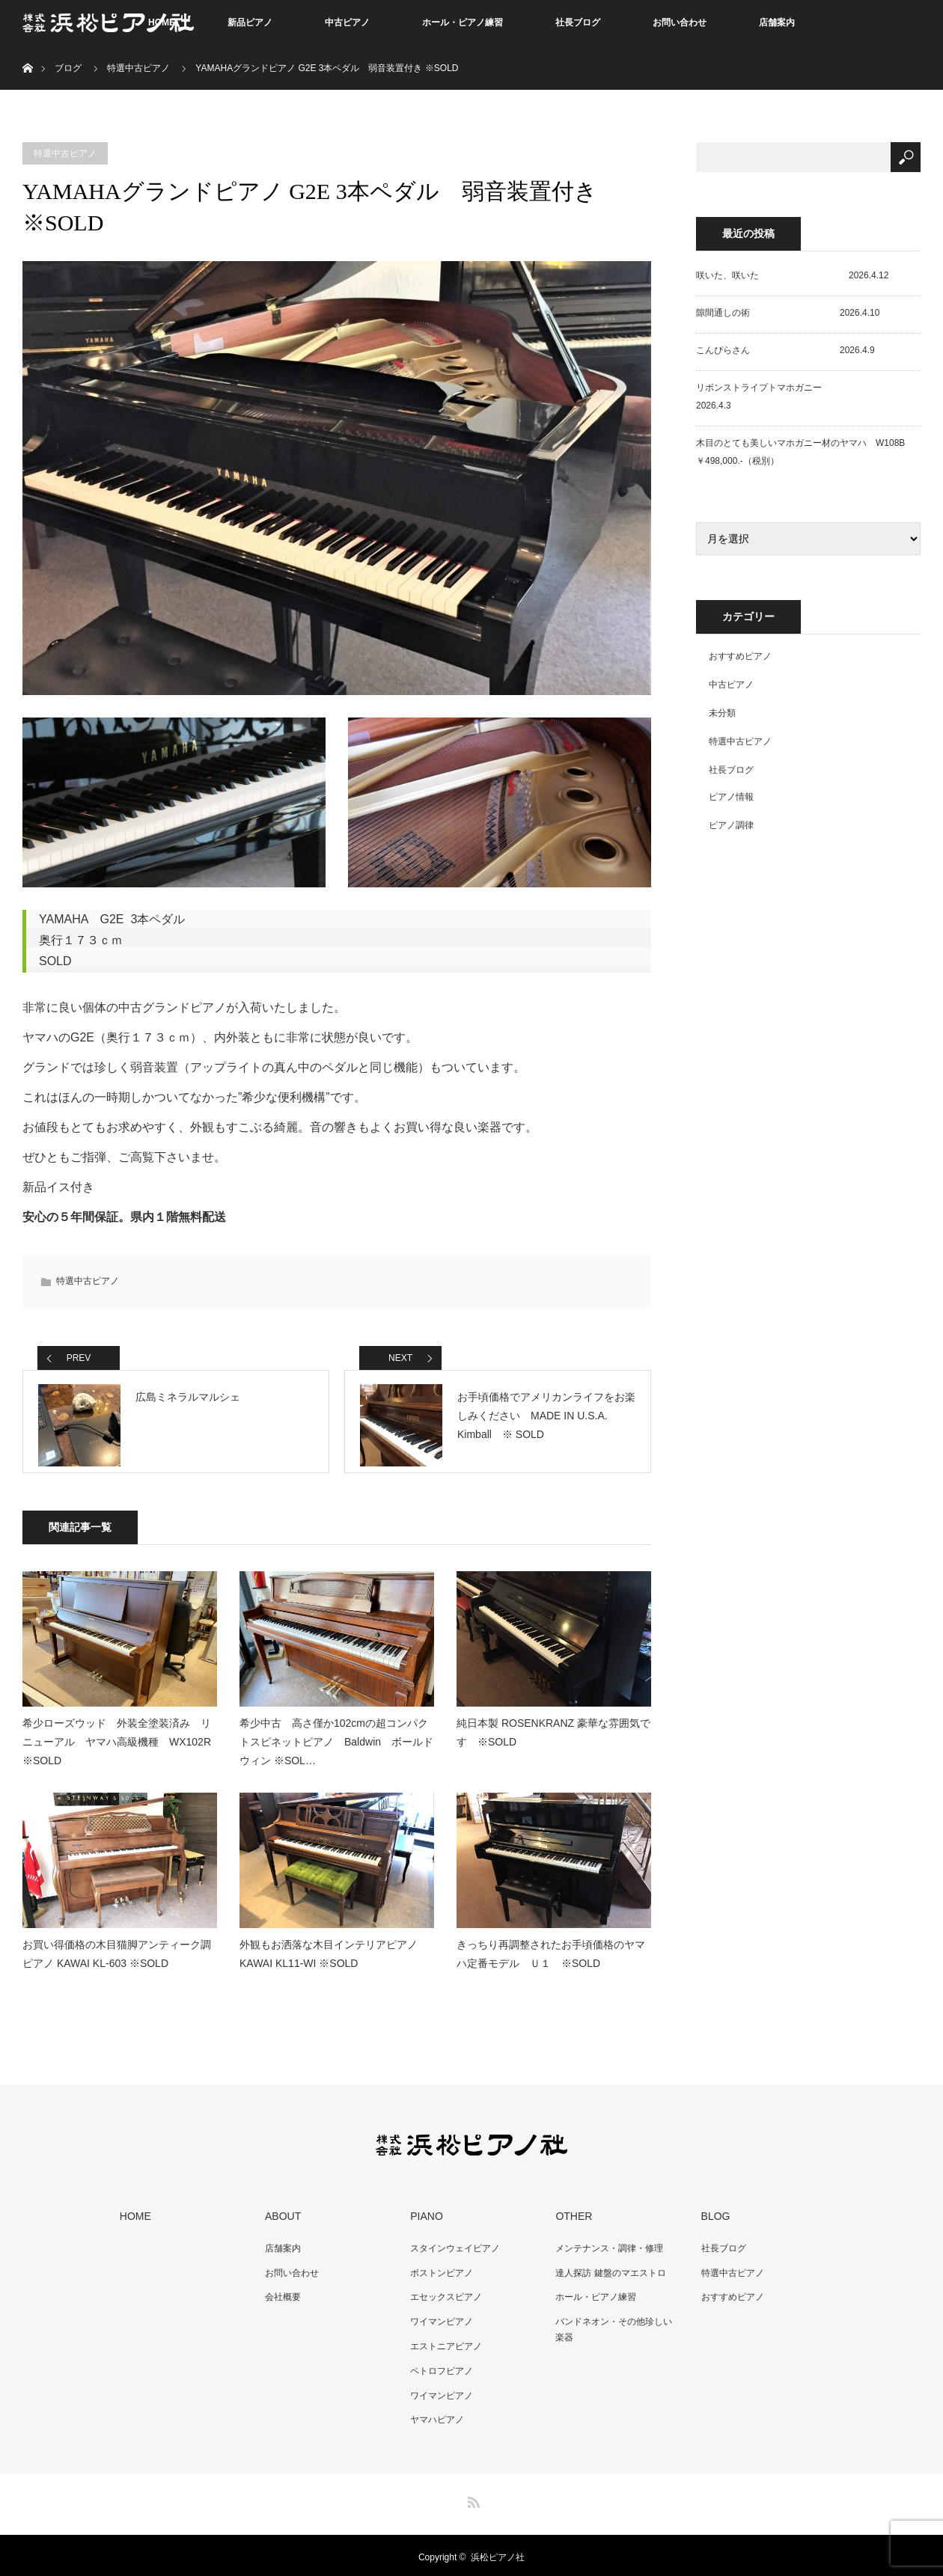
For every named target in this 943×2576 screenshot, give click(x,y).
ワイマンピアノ (439, 2321)
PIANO (424, 2220)
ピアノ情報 (731, 797)
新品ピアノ (250, 22)
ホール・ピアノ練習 (462, 22)
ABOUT (281, 2220)
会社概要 (281, 2298)
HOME (133, 2220)
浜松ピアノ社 (498, 2553)
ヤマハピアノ (435, 2416)
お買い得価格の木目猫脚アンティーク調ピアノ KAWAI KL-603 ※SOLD (116, 1957)
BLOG (712, 2220)
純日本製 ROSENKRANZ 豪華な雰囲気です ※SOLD (553, 1736)
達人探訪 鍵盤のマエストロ (608, 2274)
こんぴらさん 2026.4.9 (785, 350)
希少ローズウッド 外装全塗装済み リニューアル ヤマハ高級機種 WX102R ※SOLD (119, 1745)
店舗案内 (777, 22)
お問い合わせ (680, 22)
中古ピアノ (347, 22)
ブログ (68, 68)
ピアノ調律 (731, 825)
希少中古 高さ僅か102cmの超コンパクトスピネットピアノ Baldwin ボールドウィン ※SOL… (336, 1745)
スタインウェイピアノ (453, 2250)
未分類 (722, 713)
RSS (471, 2496)
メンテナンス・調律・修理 (607, 2250)
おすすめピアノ (740, 656)
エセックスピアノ (444, 2298)
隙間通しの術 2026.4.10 (787, 313)
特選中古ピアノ (138, 68)
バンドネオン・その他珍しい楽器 (616, 2329)
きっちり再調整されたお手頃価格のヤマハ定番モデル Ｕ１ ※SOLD (551, 1957)
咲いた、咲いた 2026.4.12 (792, 275)
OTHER (571, 2220)
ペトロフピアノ (439, 2369)
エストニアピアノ (444, 2345)
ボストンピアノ (439, 2274)
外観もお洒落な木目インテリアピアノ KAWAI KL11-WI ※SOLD (328, 1957)
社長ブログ (577, 22)
